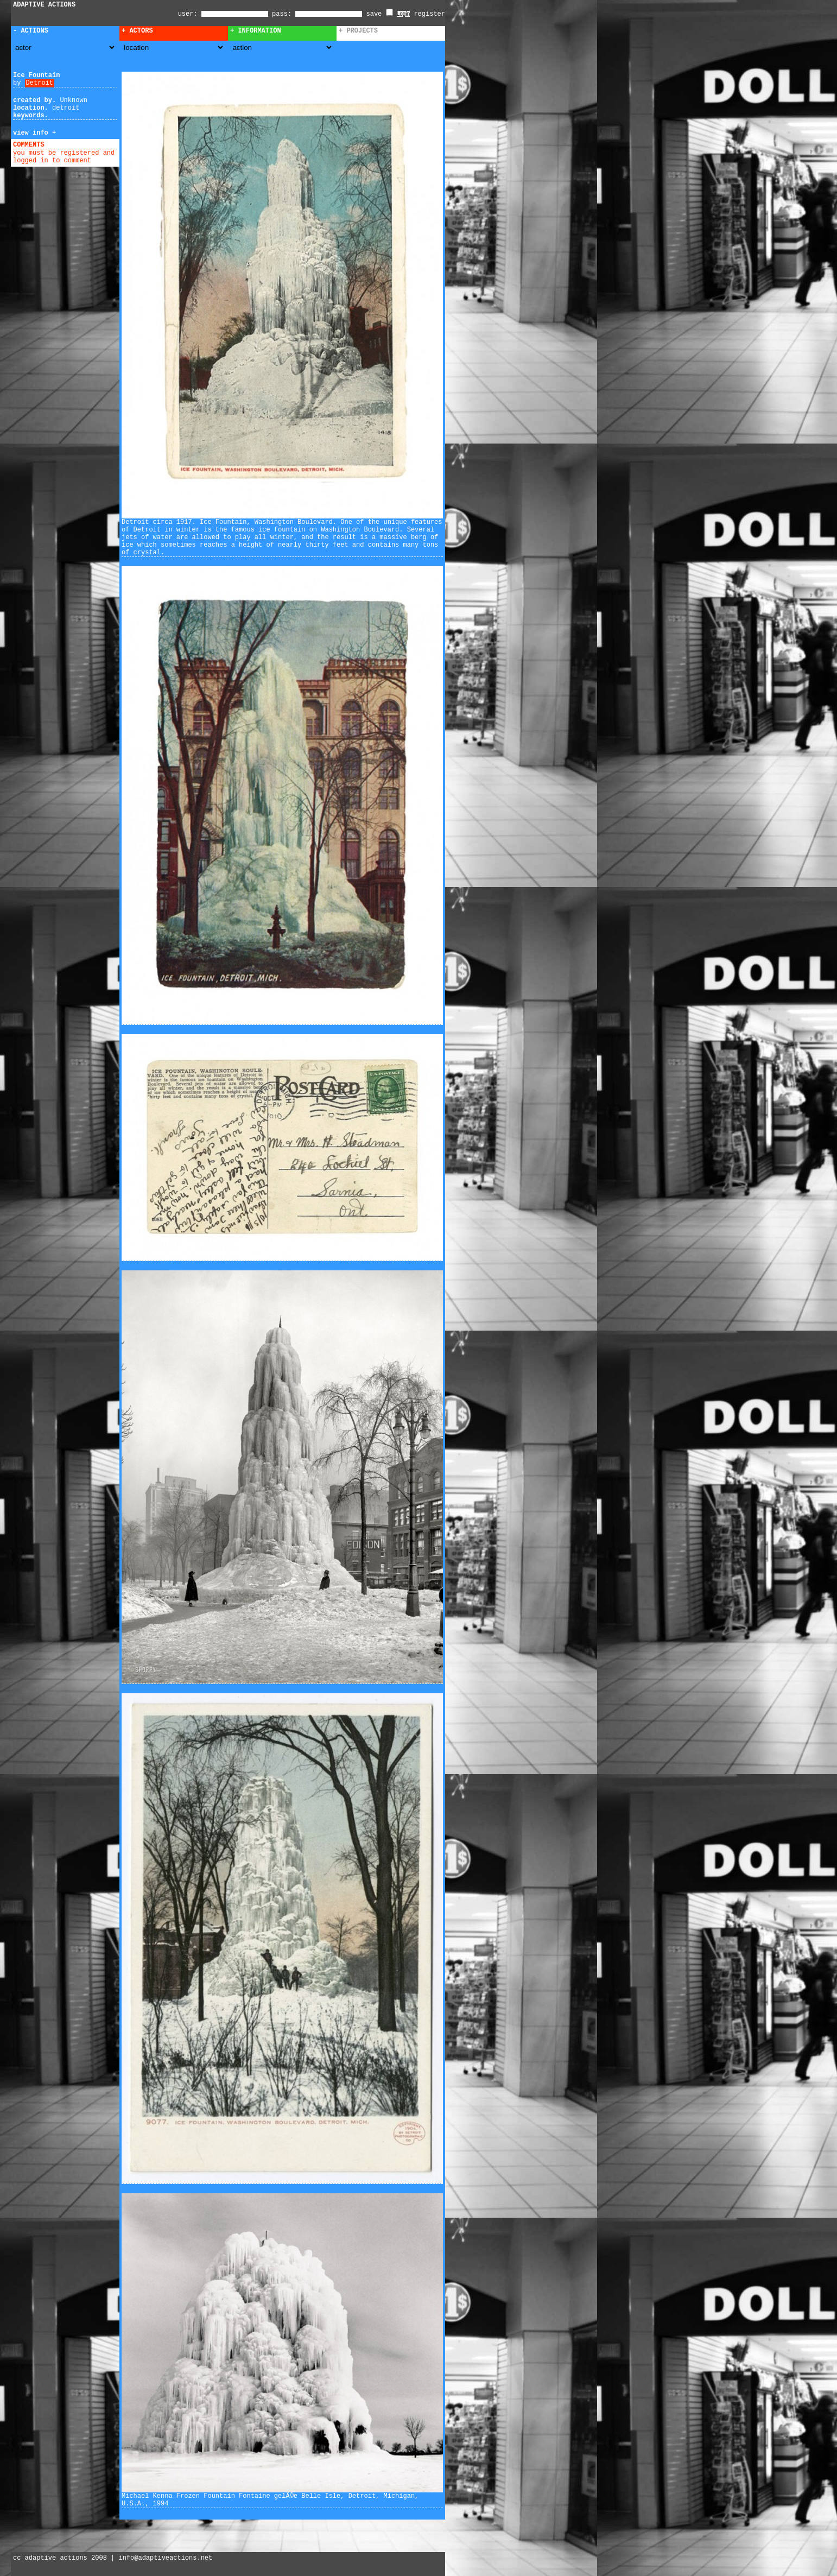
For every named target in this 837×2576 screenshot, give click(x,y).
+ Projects (358, 31)
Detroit (39, 83)
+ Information (255, 31)
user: (189, 14)
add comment (69, 145)
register (429, 14)
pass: (281, 14)
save (379, 14)
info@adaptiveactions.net (165, 2558)
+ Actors (137, 31)
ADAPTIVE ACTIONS (44, 5)
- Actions (30, 31)
